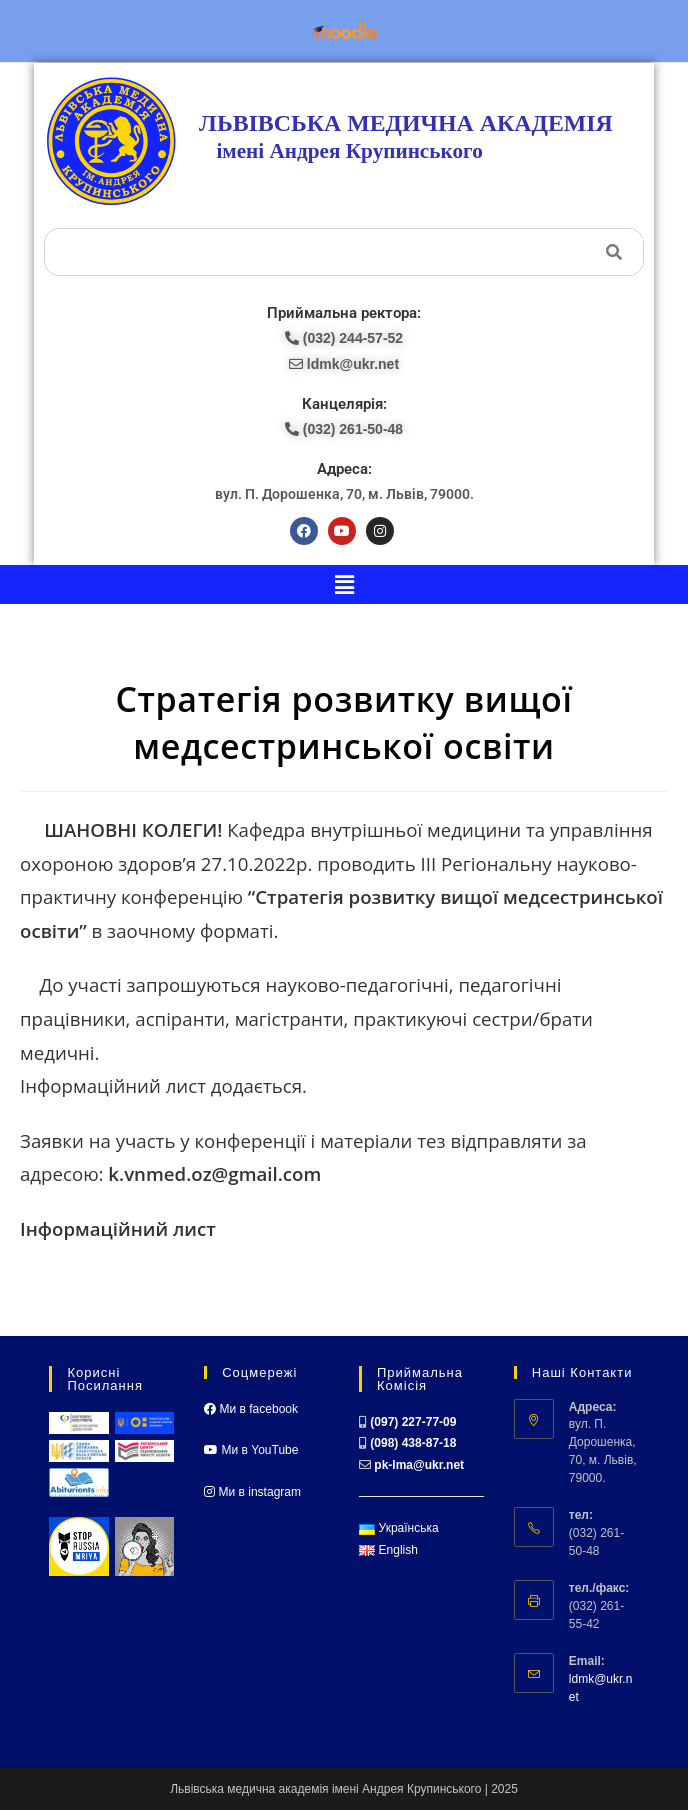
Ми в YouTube (251, 1450)
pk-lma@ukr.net (419, 1465)
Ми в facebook (251, 1409)
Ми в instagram (252, 1492)
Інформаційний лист (118, 1228)
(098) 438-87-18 (413, 1443)
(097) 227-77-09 (413, 1422)
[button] (344, 584)
